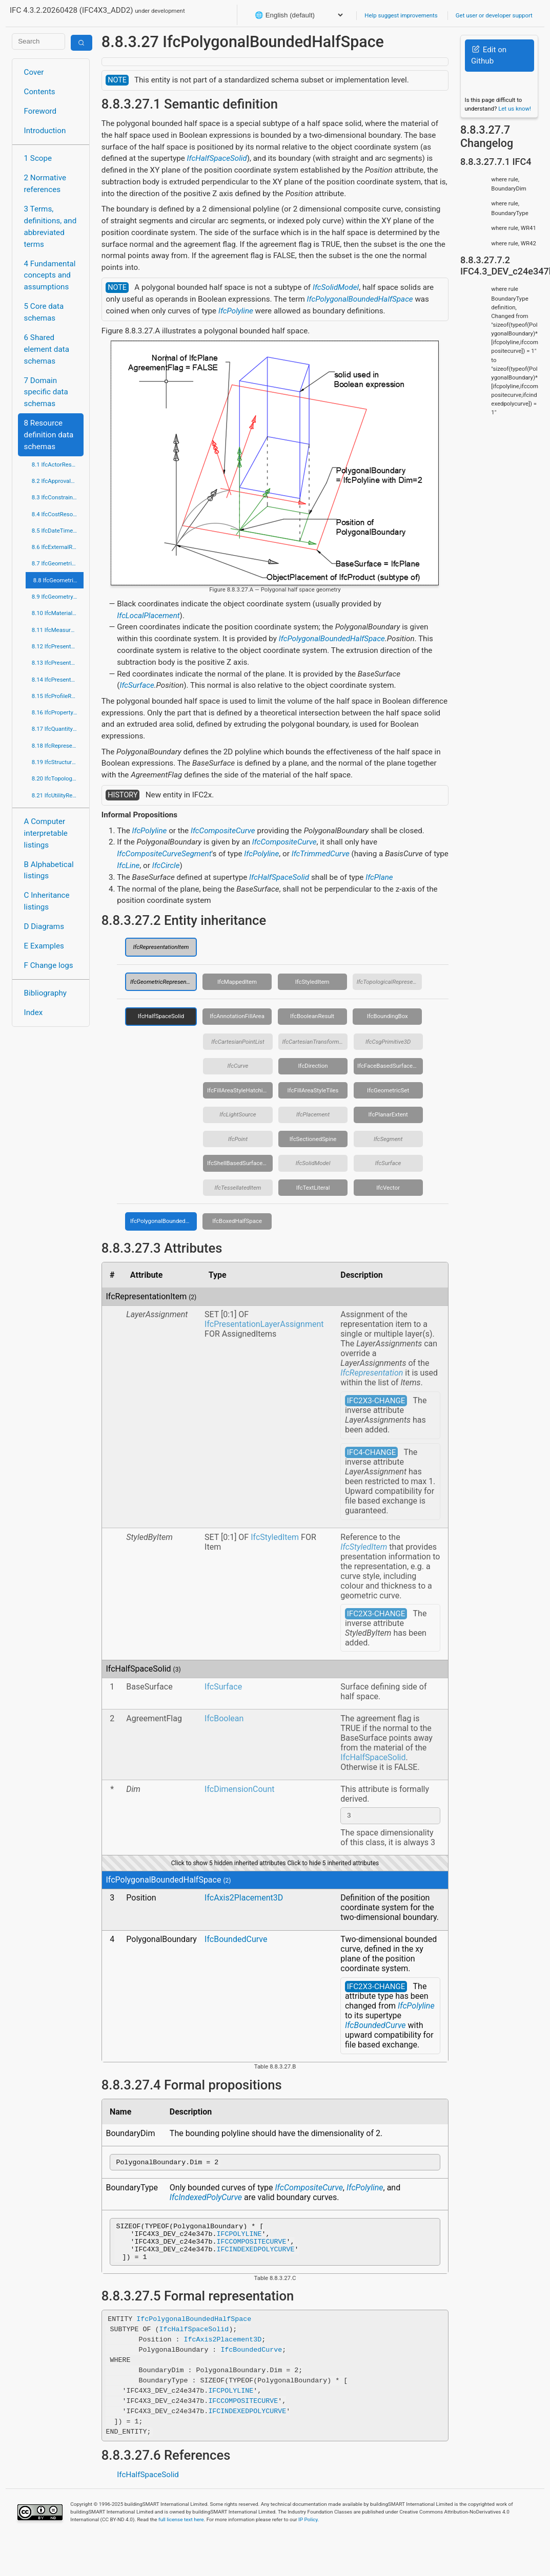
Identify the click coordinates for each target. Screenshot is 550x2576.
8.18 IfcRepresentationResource (58, 745)
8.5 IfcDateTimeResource (58, 530)
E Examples (44, 946)
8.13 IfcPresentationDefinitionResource (58, 662)
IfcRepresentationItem (161, 947)
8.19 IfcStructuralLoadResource (58, 762)
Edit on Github (488, 55)
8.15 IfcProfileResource (58, 696)
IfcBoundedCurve (236, 1941)
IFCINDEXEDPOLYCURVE (256, 2258)
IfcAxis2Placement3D (244, 1899)
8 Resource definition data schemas (49, 434)
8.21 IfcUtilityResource (58, 795)
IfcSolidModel (336, 287)
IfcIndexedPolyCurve (206, 2200)
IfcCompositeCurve (223, 830)
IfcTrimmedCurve (321, 853)
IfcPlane (379, 877)
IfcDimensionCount (239, 1789)
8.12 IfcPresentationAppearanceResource (58, 646)
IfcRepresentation (371, 1373)
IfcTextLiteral (313, 1187)
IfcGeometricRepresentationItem (163, 981)
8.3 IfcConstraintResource (58, 497)
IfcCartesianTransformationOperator (315, 1041)
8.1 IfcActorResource (58, 464)
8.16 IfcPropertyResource (58, 712)
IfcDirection (313, 1065)
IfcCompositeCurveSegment (164, 853)
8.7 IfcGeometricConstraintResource (58, 563)
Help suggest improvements (400, 15)
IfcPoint (238, 1139)
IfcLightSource (237, 1114)
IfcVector (388, 1187)
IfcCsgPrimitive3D (388, 1041)
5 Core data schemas (44, 312)
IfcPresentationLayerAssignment (264, 1324)
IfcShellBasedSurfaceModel (240, 1163)
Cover (34, 72)
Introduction (45, 130)
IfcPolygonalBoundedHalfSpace (360, 299)
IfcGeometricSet (388, 1090)
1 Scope (38, 158)
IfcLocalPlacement (148, 615)
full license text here (181, 2530)
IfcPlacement (313, 1114)
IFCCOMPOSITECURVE (252, 2248)
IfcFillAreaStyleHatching (238, 1090)
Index (33, 1012)
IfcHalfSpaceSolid (217, 158)
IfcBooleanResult (312, 1016)
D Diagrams (44, 926)
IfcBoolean (224, 1718)
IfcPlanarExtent (388, 1114)
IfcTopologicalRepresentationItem (389, 981)
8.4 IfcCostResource (58, 514)
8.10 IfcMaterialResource (58, 613)
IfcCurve (238, 1065)
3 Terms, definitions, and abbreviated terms (50, 226)
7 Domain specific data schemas (46, 392)
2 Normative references (45, 183)
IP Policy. (308, 2530)
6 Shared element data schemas (46, 349)
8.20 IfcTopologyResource (58, 778)
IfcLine (128, 865)
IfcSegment (388, 1139)
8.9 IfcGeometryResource (58, 596)
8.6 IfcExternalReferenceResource (58, 547)
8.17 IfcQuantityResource (58, 728)
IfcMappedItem (237, 981)
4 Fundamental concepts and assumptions (50, 275)
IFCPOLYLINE (239, 2239)
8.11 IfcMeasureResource (58, 630)
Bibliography (45, 993)
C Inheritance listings (47, 901)
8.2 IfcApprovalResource (58, 480)
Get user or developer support (494, 15)
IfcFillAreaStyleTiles (313, 1090)
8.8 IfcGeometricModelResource (58, 580)
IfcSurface (136, 685)
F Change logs (48, 965)
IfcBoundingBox (387, 1016)
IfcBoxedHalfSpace (237, 1220)
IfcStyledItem (312, 981)
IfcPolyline (235, 310)
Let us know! (514, 108)
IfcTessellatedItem (238, 1187)
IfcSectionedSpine (313, 1139)
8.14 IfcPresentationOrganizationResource (58, 679)
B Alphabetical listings (49, 870)
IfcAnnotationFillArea (237, 1016)
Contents (39, 91)
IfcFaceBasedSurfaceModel (390, 1065)
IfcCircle (166, 865)
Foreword (40, 111)
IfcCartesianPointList (237, 1041)
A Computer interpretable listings (46, 833)
